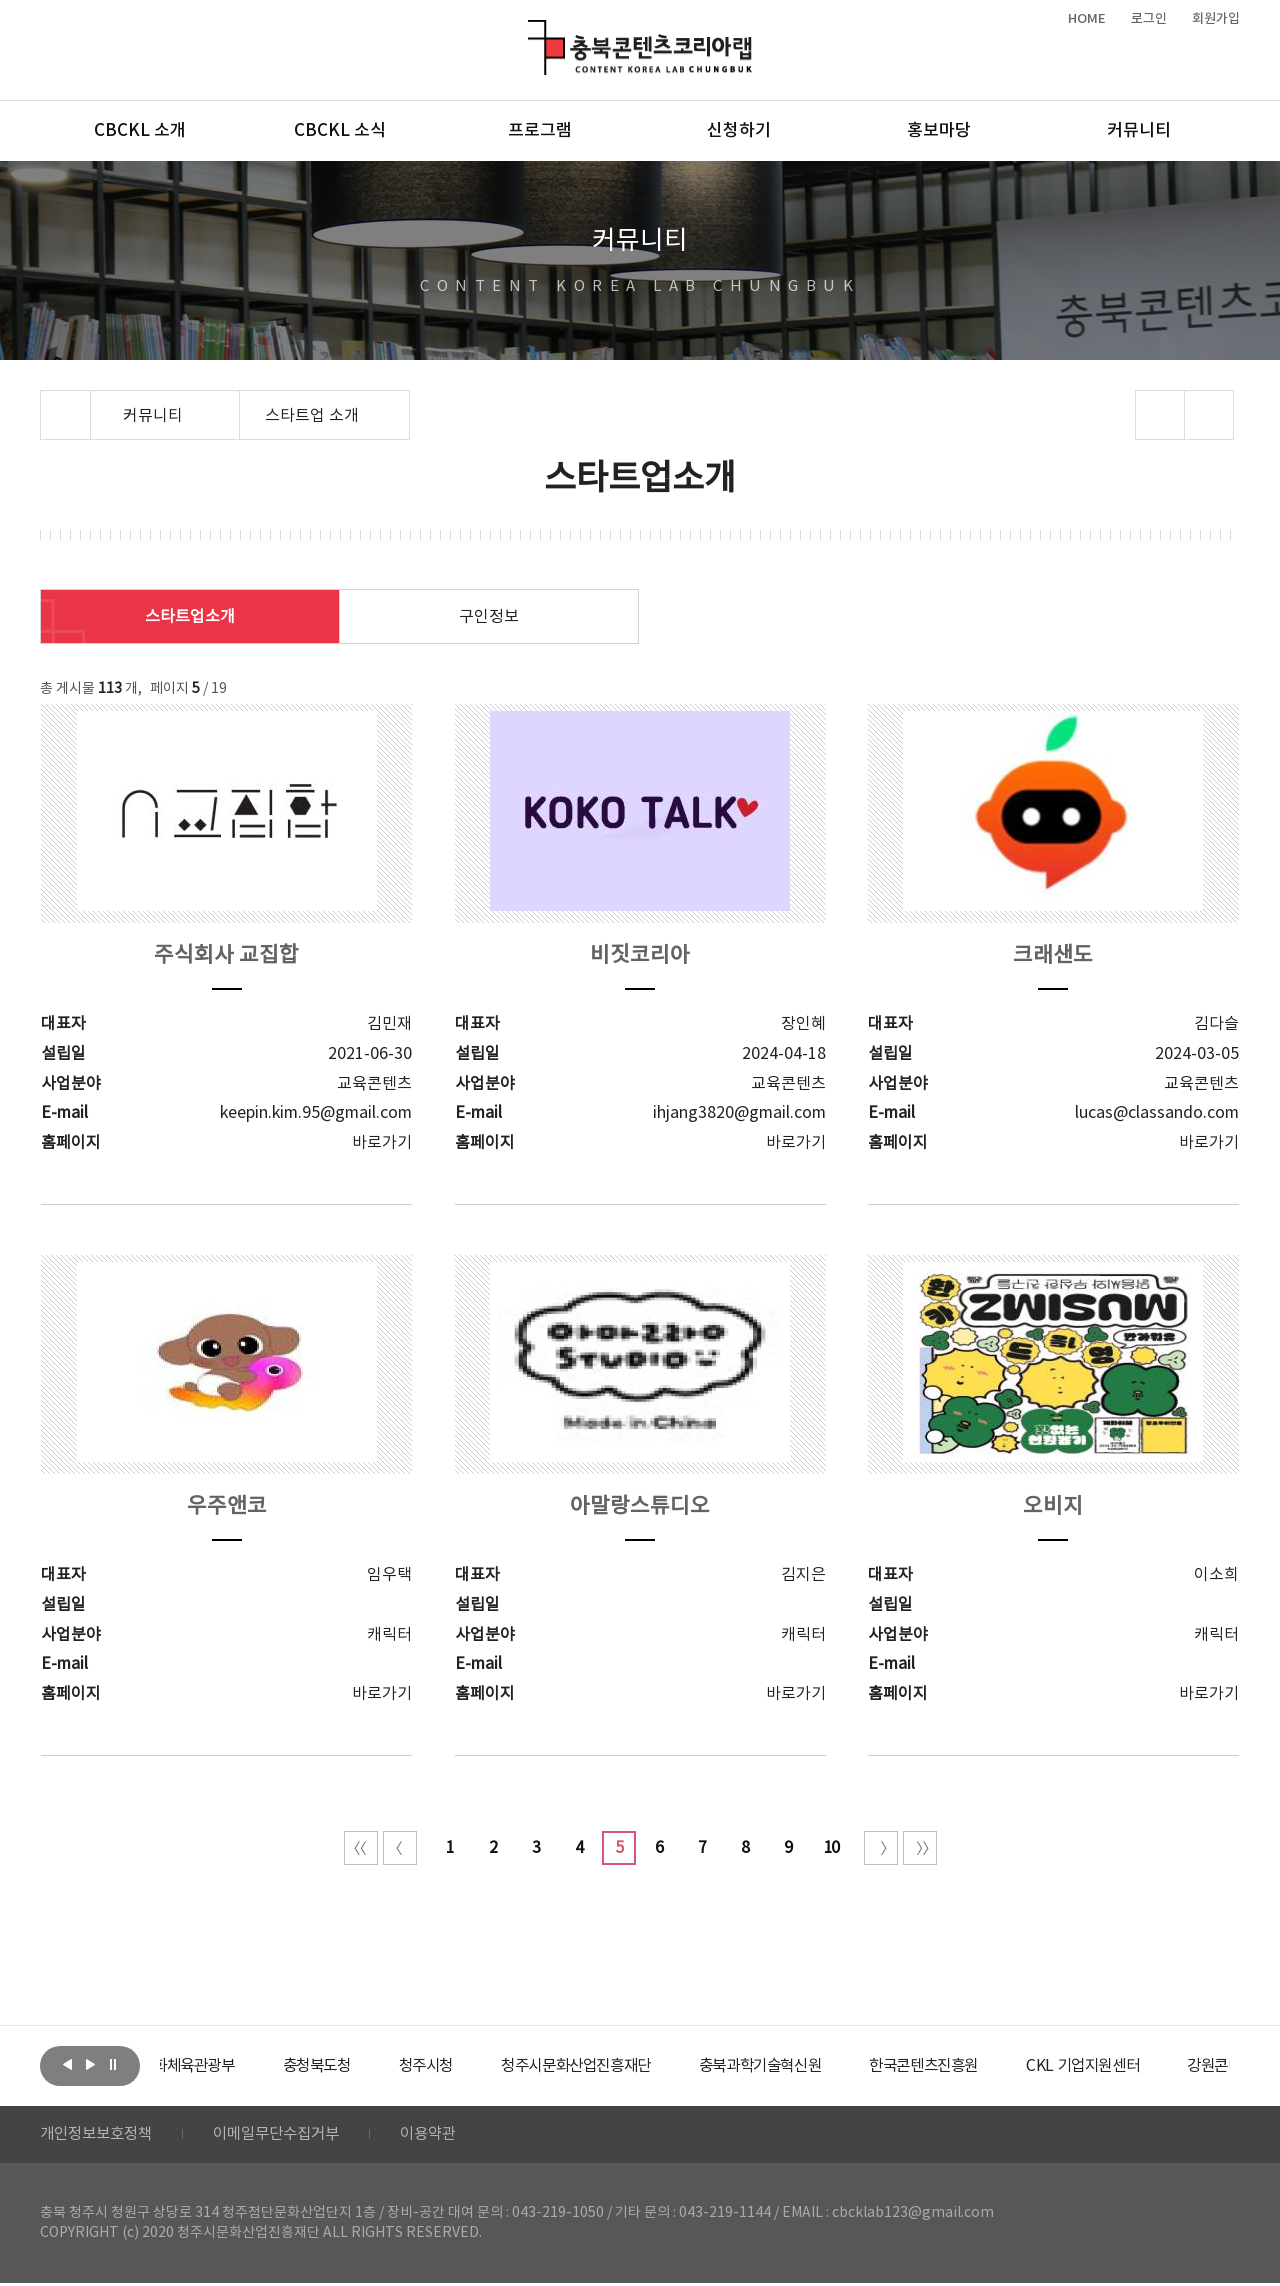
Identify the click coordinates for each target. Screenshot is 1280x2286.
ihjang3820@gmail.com (739, 1113)
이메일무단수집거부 (288, 2136)
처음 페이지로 (361, 1848)
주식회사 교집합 (226, 955)
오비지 (1053, 1506)
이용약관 (447, 2136)
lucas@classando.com (1157, 1113)
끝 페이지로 (920, 1848)
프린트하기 (1209, 415)
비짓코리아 (640, 955)
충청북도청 (370, 2066)
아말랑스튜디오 (640, 1506)
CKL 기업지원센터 (1174, 2066)
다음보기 (90, 2064)
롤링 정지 (113, 2064)
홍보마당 (939, 131)
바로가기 (382, 1143)
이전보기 (67, 2064)
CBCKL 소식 (340, 131)
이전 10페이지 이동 (400, 1848)
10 (831, 1848)
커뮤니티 (1139, 131)
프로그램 (540, 131)
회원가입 (1216, 19)
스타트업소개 (190, 617)
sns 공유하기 (1160, 415)
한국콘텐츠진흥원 (1008, 2066)
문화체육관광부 (235, 2066)
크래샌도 (1053, 955)
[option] (235, 2066)
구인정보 (489, 617)
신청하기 (739, 131)
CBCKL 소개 (140, 131)
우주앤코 (227, 1506)
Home (45, 402)
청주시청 (484, 2066)
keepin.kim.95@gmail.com (316, 1113)
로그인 (1149, 19)
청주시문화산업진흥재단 (642, 2066)
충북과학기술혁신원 (835, 2066)
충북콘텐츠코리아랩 (532, 31)
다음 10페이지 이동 (881, 1848)
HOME (1087, 19)
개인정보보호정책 (100, 2136)
